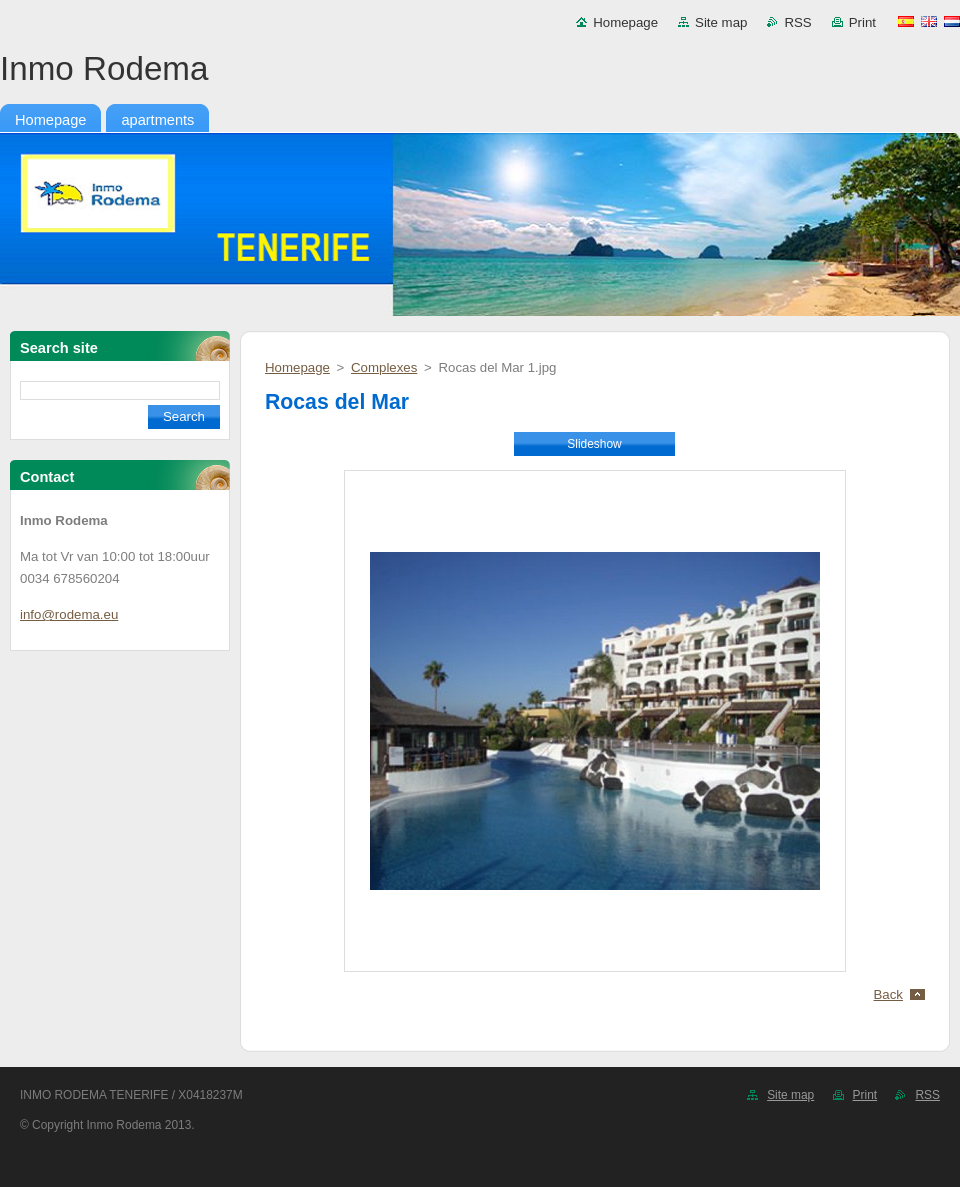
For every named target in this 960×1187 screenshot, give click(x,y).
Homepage (625, 22)
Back (889, 994)
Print (862, 22)
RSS (797, 22)
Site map (721, 22)
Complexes (384, 367)
